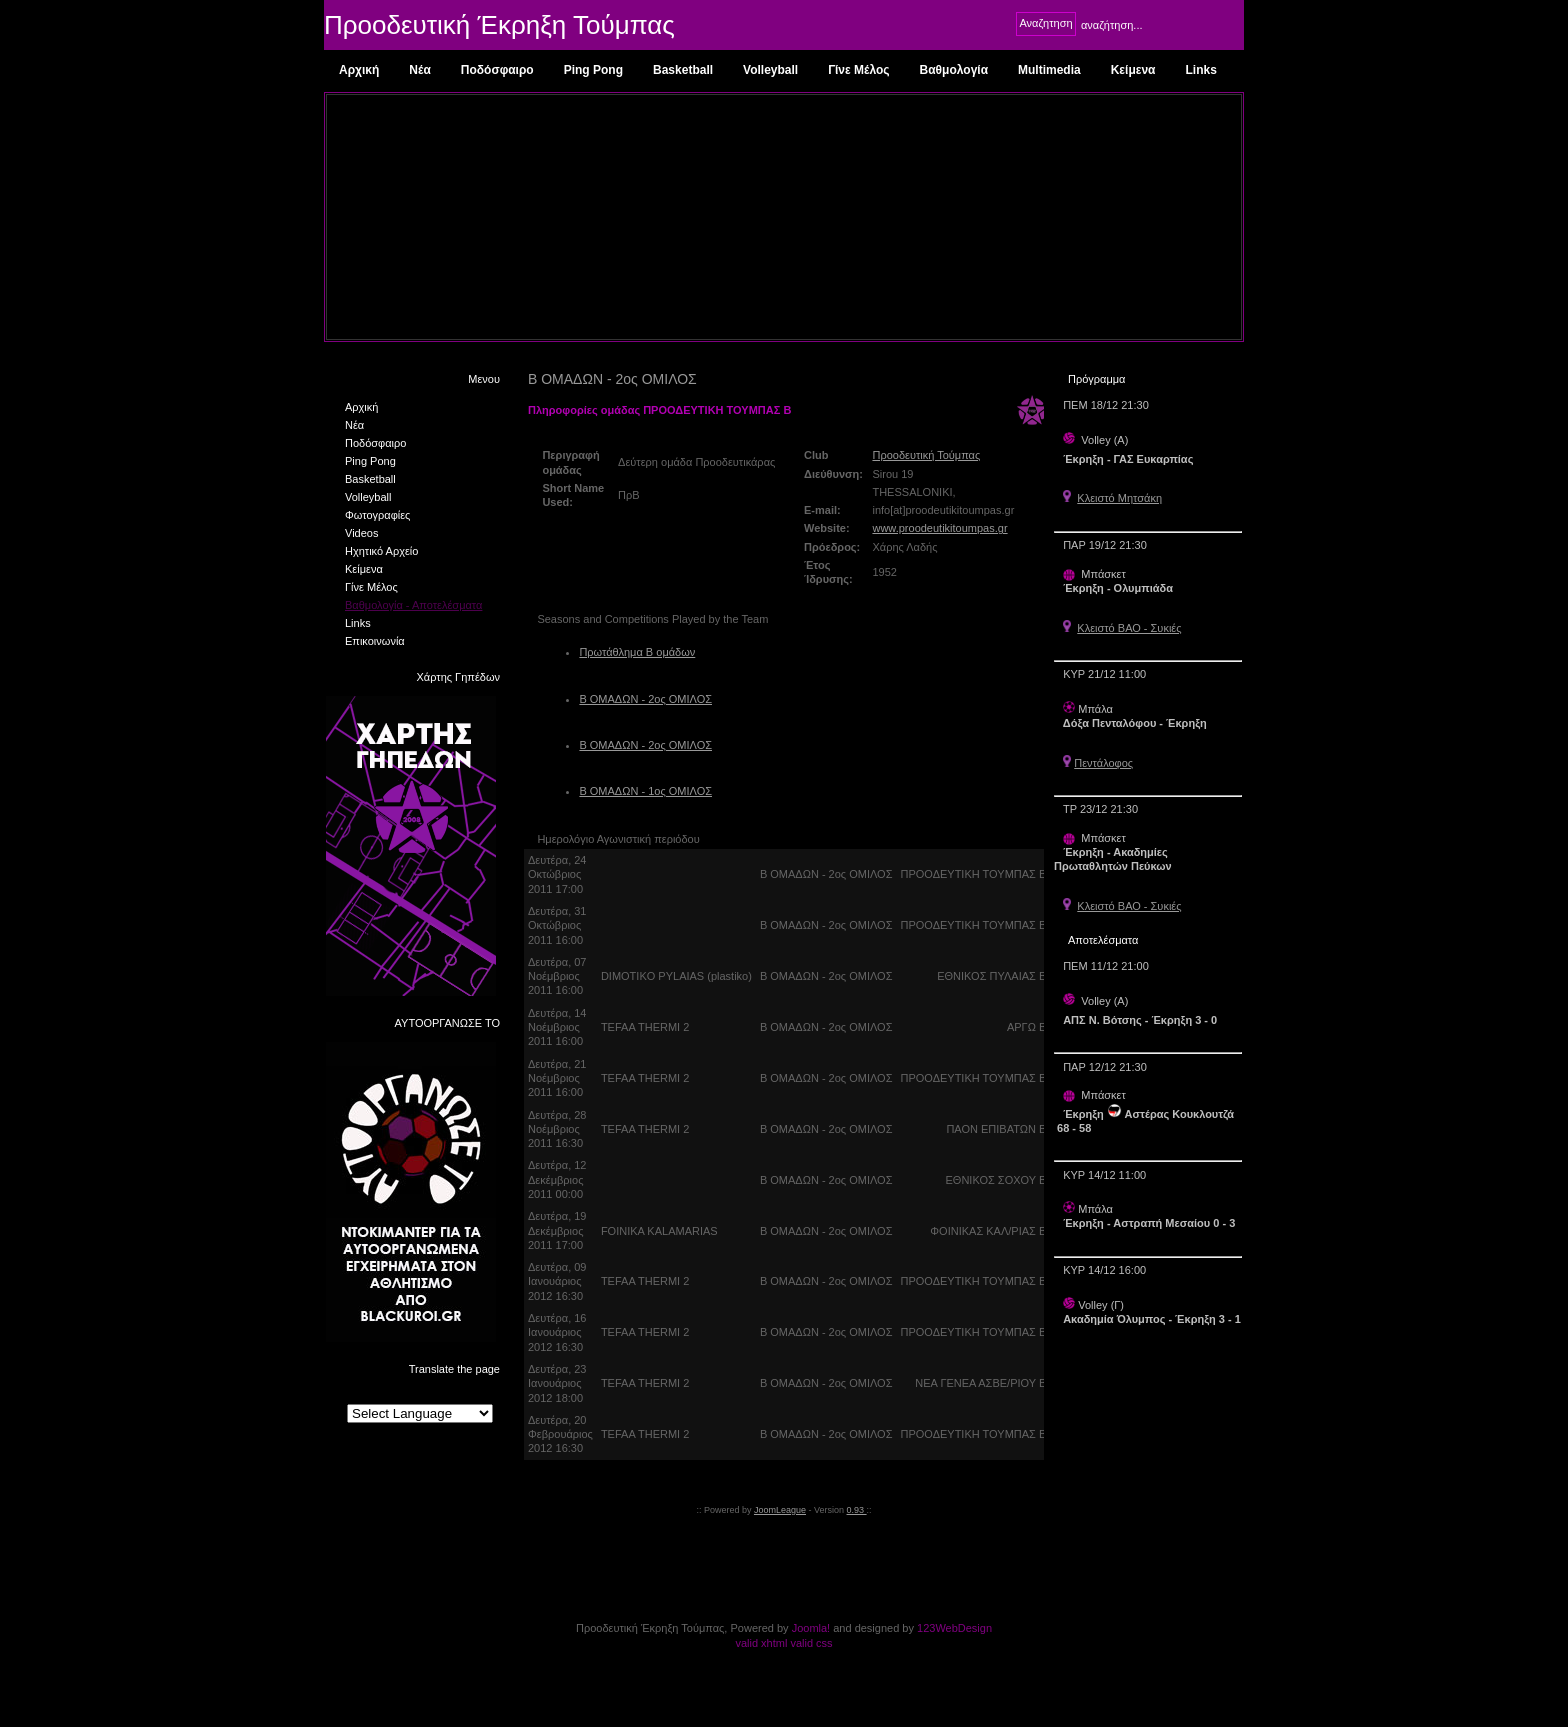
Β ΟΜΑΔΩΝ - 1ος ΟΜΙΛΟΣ (645, 791)
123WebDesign (954, 1628)
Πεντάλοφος (1103, 763)
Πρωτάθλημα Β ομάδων (637, 652)
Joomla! (811, 1628)
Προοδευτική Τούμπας (926, 455)
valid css (811, 1643)
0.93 (857, 1510)
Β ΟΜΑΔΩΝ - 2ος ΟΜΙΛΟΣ (645, 699)
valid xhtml (761, 1643)
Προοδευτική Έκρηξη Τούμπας (499, 25)
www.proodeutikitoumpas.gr (939, 528)
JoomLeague (780, 1510)
